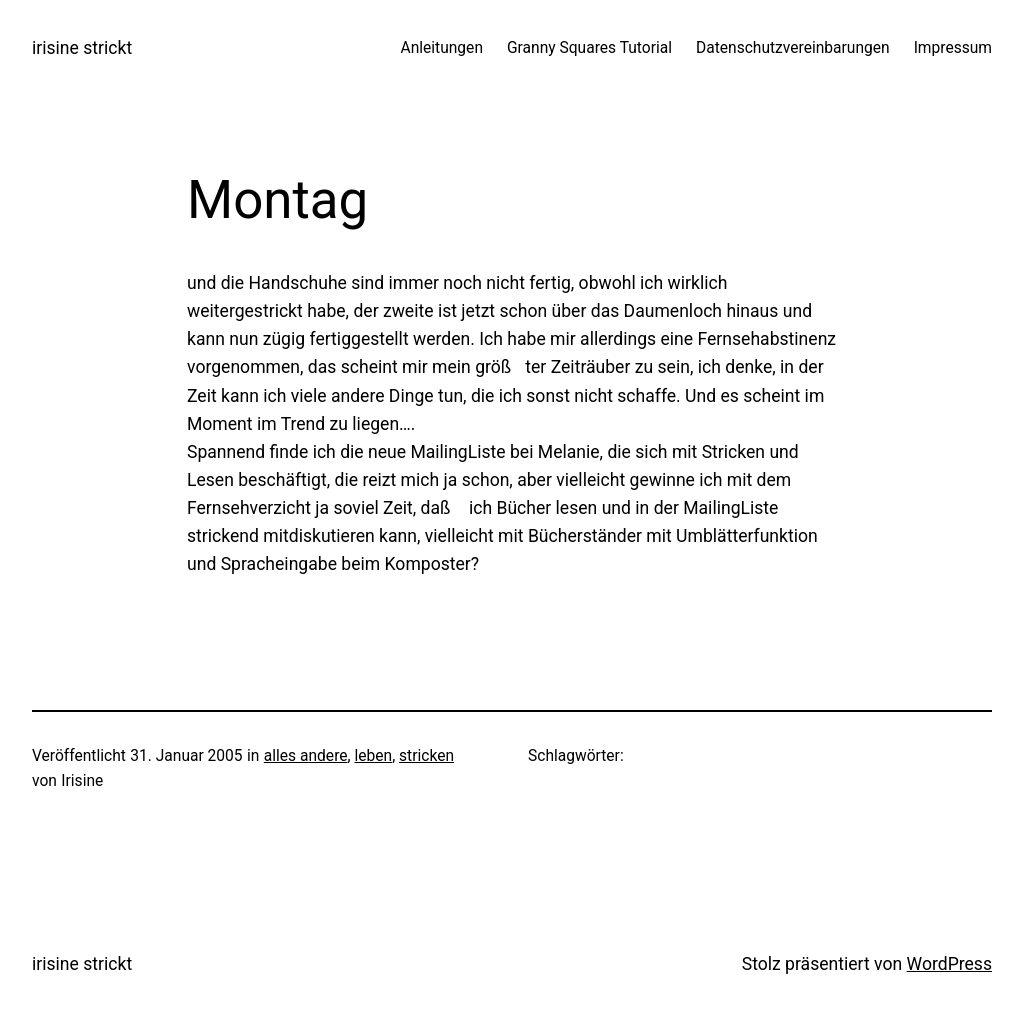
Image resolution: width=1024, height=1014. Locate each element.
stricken (426, 756)
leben (373, 756)
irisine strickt (82, 48)
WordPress (949, 964)
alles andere (306, 756)
